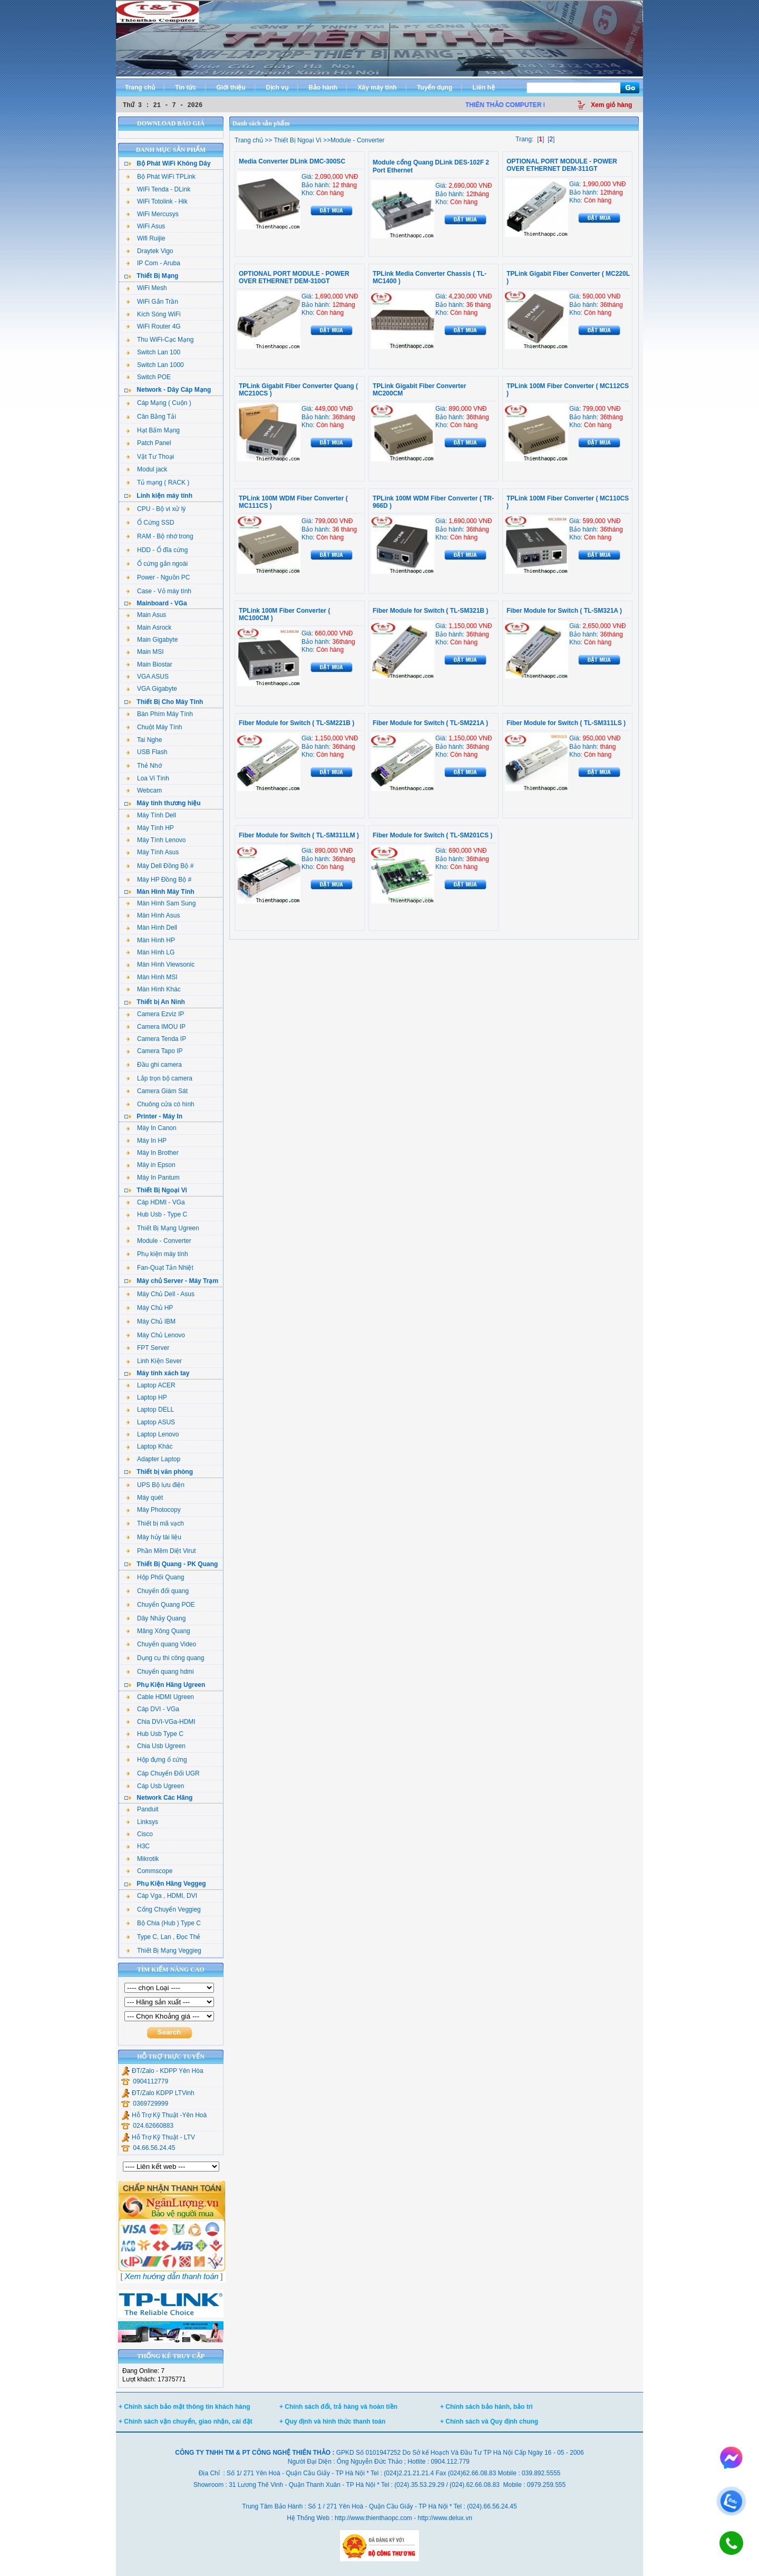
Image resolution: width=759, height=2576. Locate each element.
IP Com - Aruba (153, 263)
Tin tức (185, 87)
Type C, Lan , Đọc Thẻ (163, 1937)
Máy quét (144, 1497)
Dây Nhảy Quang (156, 1618)
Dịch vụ (277, 87)
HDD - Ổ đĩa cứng (157, 550)
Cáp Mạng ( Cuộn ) (158, 403)
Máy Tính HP (150, 828)
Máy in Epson (151, 1165)
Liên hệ (483, 87)
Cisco (139, 1834)
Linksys (142, 1822)
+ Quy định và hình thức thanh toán (332, 2421)
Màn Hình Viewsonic (160, 964)
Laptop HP (146, 1397)
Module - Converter (158, 1240)
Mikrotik (142, 1859)
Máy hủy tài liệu (153, 1537)
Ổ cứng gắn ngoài (157, 563)
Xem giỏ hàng (611, 105)
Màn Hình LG (150, 952)
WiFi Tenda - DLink (158, 189)
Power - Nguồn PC (158, 577)
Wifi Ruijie (145, 238)
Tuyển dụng (434, 87)
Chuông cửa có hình (160, 1104)
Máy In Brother (152, 1152)
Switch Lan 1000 (155, 365)
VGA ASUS (147, 676)
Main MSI (145, 651)
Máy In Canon (151, 1128)
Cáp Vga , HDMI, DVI (161, 1895)
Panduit (142, 1809)
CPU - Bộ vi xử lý (156, 509)
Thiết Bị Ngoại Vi (296, 140)
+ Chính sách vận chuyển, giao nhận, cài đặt (185, 2421)
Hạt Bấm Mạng (153, 430)
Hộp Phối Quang (155, 1577)
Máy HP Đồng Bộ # (158, 879)
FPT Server (147, 1348)
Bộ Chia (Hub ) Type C (163, 1923)
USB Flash (146, 752)
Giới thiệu (230, 87)
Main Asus (146, 615)
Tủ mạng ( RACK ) (157, 482)
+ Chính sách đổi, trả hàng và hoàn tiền (338, 2406)
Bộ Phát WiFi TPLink (161, 176)
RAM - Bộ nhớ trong (159, 536)
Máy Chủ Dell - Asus (160, 1294)
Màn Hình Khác (153, 989)
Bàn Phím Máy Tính (159, 714)
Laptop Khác (149, 1446)
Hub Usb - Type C (156, 1214)
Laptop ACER (151, 1385)
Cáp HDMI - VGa (155, 1202)
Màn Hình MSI (152, 977)
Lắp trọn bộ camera (159, 1078)
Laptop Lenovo (152, 1434)
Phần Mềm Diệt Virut (161, 1551)
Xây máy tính (377, 87)
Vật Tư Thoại (150, 456)
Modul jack (146, 469)
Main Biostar (149, 664)
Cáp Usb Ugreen (155, 1786)
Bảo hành (322, 87)
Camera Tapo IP (154, 1051)
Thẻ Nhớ (144, 765)
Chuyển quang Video (161, 1644)
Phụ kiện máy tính (157, 1254)
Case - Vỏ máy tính (158, 591)
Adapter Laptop (153, 1459)
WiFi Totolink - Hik (157, 201)
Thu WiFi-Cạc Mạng (159, 339)
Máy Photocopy (153, 1509)
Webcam (144, 790)
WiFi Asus (145, 226)
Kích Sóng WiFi (153, 314)
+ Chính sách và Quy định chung (489, 2421)
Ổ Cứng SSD (150, 522)
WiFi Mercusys (152, 214)
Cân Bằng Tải (151, 416)
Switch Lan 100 (153, 352)
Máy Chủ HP (149, 1307)
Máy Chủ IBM (151, 1321)
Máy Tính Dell (151, 815)
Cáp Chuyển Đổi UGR (163, 1773)
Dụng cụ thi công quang (165, 1658)
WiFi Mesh (146, 288)
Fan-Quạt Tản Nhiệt (159, 1267)
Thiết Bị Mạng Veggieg (163, 1950)
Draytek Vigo (149, 251)
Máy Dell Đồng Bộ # (159, 866)
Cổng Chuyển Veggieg (163, 1909)
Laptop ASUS (150, 1422)
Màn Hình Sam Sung (161, 903)
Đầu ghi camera (154, 1064)
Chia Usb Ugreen (156, 1746)
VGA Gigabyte (151, 688)
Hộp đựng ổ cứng (156, 1759)
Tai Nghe (144, 740)
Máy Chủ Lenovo (155, 1335)
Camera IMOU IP (156, 1026)
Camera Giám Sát (157, 1091)
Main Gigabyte (152, 639)
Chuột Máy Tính (154, 727)
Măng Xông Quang (158, 1631)
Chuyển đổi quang (157, 1591)
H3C (138, 1846)
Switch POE (148, 377)
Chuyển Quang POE (160, 1604)
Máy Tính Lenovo (156, 840)
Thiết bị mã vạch (155, 1523)
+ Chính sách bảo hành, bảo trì (486, 2406)
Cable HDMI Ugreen (160, 1697)
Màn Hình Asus (153, 915)
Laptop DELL (150, 1409)
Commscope (149, 1871)
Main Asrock (148, 627)
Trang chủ (140, 87)
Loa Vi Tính (147, 778)
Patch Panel (148, 443)
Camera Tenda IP (156, 1039)
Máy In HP (146, 1140)
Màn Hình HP (150, 940)
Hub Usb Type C (154, 1734)
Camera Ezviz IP (155, 1014)
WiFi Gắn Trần (152, 301)
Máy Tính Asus (152, 852)
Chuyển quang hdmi (160, 1671)
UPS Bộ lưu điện (155, 1485)
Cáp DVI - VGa (152, 1709)
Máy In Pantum (153, 1177)
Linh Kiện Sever (154, 1361)
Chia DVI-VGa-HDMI (161, 1721)
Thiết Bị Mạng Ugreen (162, 1228)
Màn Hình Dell (151, 927)
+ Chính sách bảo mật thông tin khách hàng (184, 2406)
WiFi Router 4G (153, 326)
